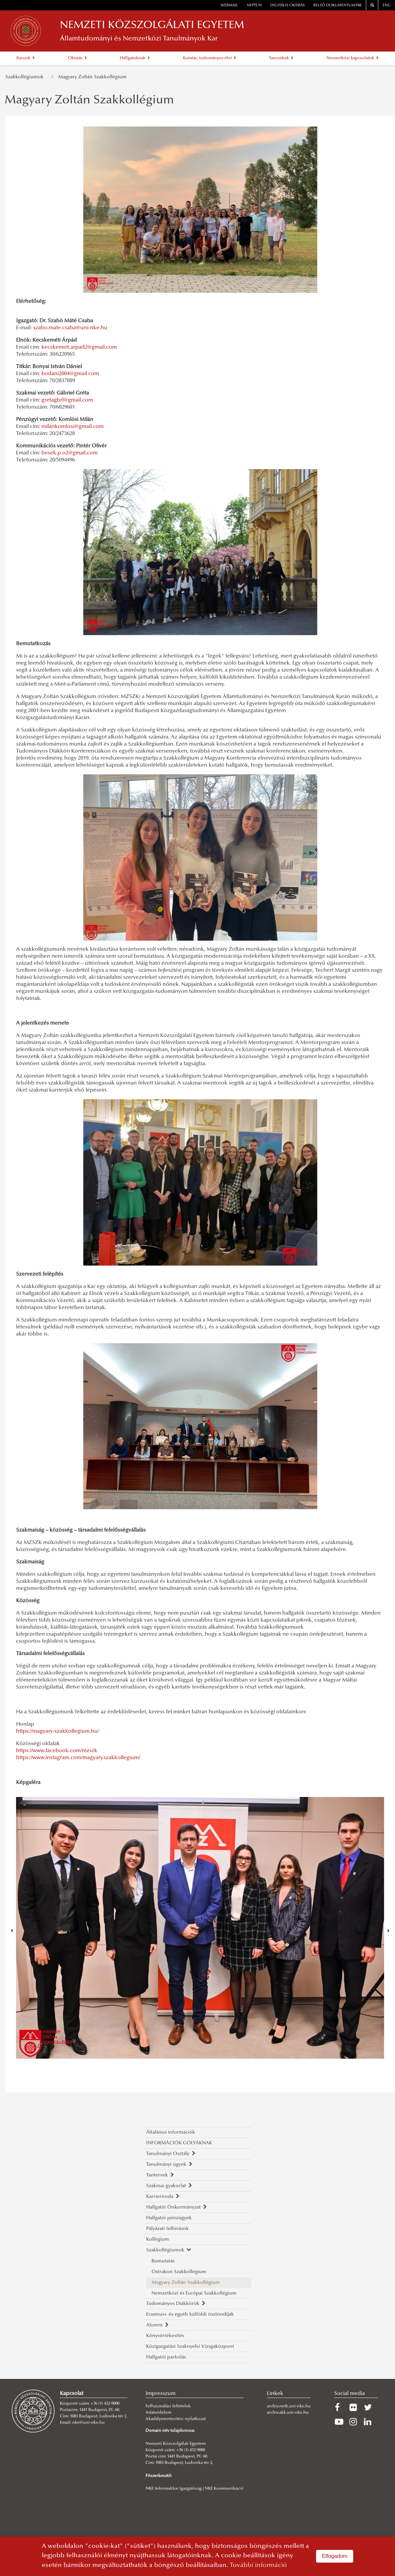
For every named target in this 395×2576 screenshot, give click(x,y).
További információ (258, 2565)
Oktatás (77, 58)
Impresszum (160, 2393)
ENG (387, 5)
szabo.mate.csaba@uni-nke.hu (70, 328)
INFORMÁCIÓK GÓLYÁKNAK (179, 2143)
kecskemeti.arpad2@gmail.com (79, 347)
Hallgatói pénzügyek (169, 2218)
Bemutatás (163, 2261)
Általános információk (170, 2132)
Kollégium (157, 2239)
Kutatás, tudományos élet (209, 58)
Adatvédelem (158, 2413)
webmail (229, 5)
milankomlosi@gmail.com (72, 426)
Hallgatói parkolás (166, 2357)
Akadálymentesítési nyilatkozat (175, 2419)
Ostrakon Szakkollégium (179, 2271)
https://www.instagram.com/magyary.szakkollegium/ (78, 1758)
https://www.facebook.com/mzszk (56, 1750)
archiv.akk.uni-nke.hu (288, 2413)
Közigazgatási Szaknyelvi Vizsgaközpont (190, 2346)
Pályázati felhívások (167, 2228)
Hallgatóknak (135, 58)
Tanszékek (281, 58)
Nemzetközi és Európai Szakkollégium (194, 2293)
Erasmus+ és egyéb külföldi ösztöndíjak (190, 2314)
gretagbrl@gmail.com (67, 400)
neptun (254, 5)
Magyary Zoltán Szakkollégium (92, 77)
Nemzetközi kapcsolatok (352, 58)
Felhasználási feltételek (168, 2406)
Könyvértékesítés (165, 2335)
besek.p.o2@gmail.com (69, 453)
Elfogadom (335, 2556)
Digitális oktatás (287, 5)
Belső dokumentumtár (337, 5)
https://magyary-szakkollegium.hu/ (57, 1731)
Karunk (25, 58)
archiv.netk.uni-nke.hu (289, 2406)
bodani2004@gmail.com (70, 373)
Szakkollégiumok (25, 77)
